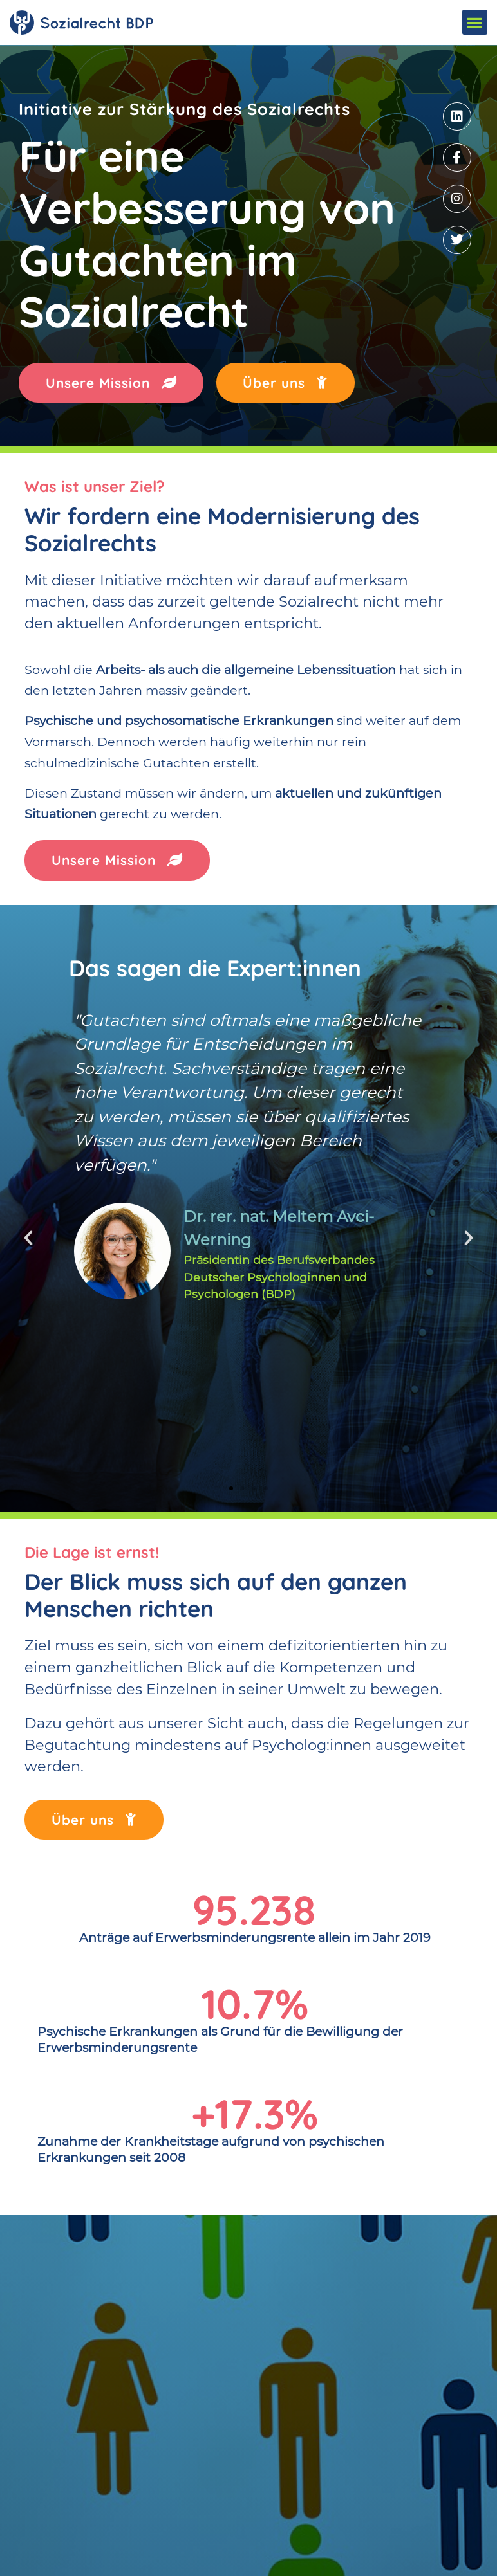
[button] (474, 22)
